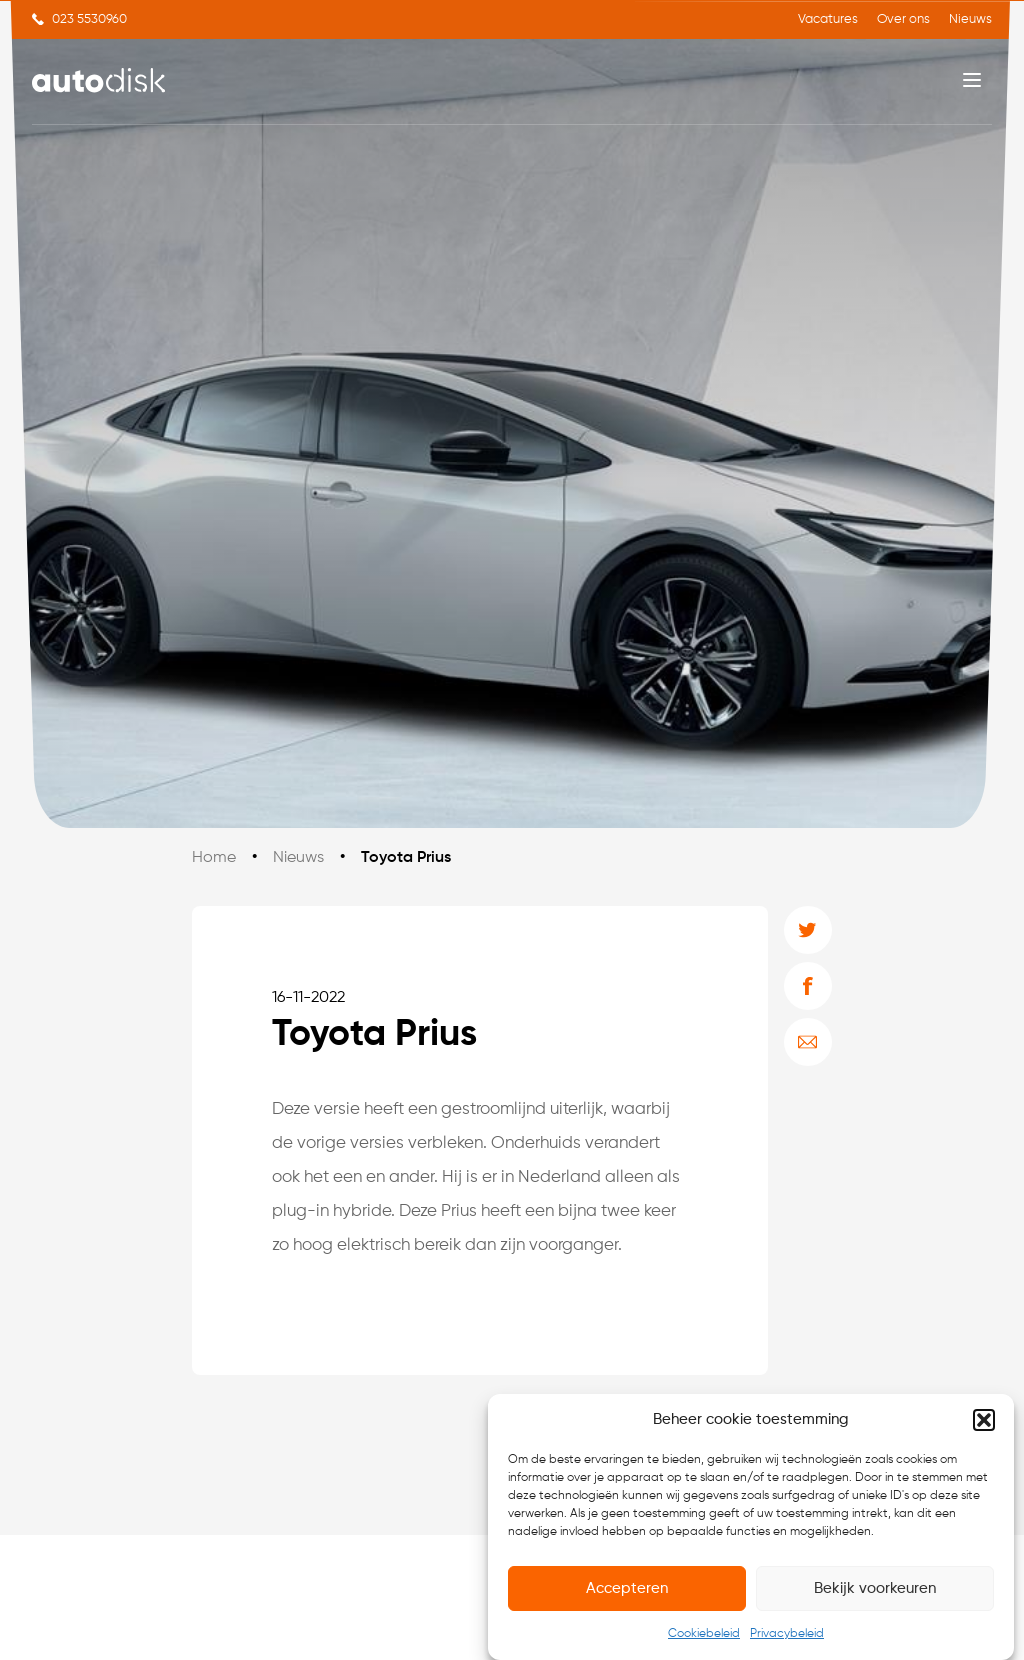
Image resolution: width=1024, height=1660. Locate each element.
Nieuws (970, 19)
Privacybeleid (787, 1634)
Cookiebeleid (704, 1634)
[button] (984, 1420)
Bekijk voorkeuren (875, 1588)
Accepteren (627, 1588)
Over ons (903, 19)
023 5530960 (89, 19)
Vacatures (828, 19)
